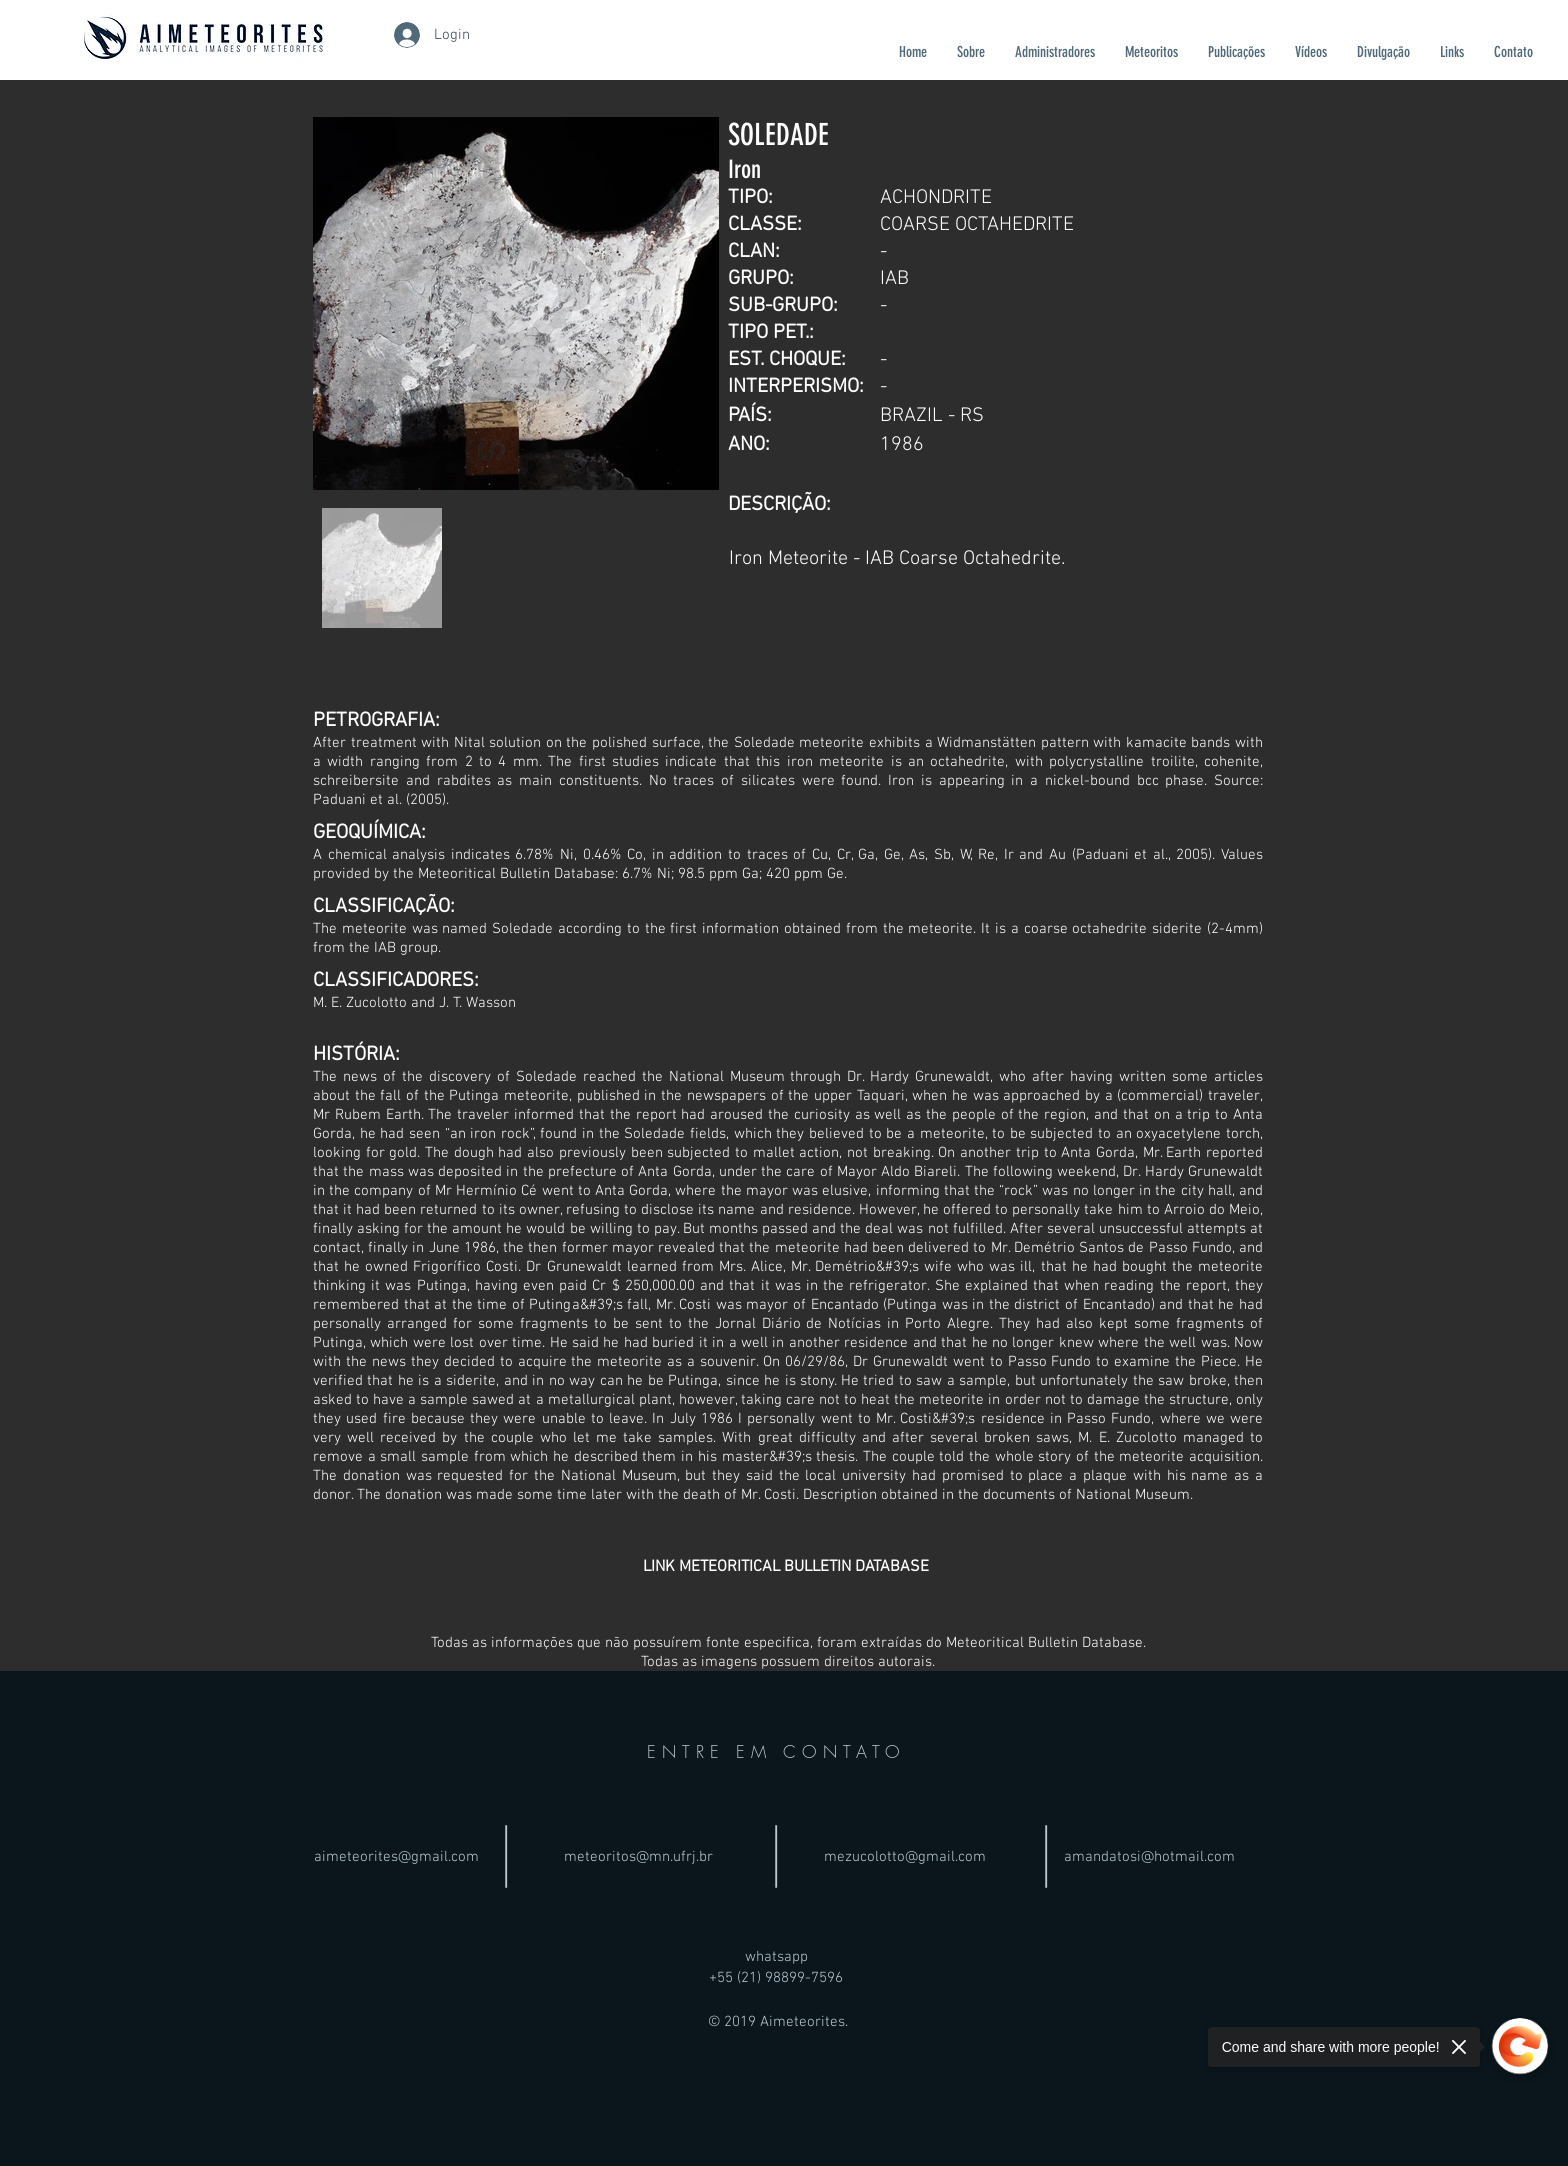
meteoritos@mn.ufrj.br (638, 1857)
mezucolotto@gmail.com (905, 1857)
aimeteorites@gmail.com (396, 1857)
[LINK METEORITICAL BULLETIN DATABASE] (786, 1567)
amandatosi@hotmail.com (1149, 1857)
